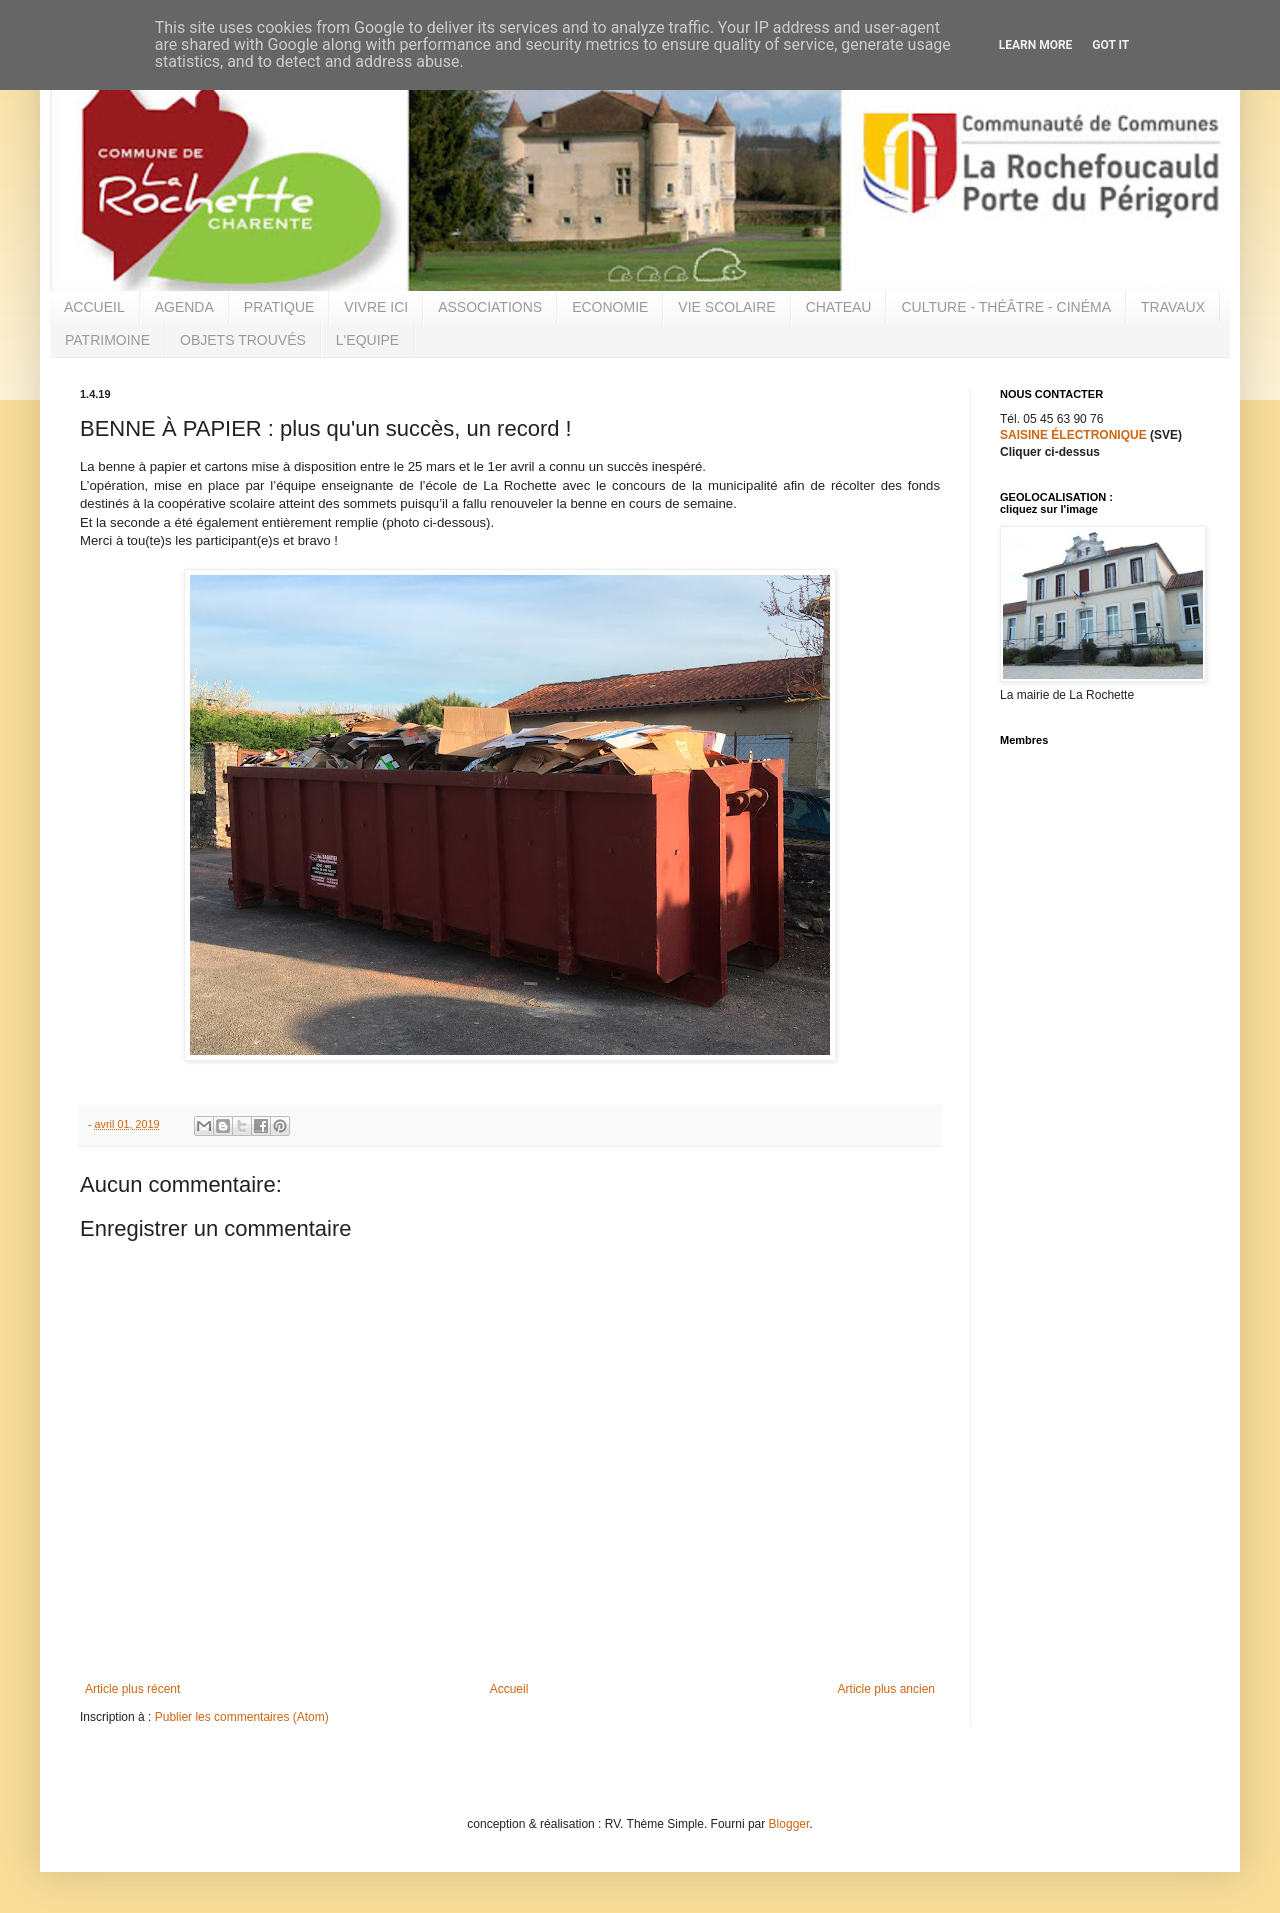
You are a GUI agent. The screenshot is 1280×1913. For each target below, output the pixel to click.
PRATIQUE (279, 307)
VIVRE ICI (376, 307)
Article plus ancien (886, 1689)
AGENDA (184, 307)
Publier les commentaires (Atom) (242, 1717)
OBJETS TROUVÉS (243, 340)
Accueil (509, 1689)
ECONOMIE (610, 307)
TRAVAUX (1173, 307)
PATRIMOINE (107, 340)
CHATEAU (839, 307)
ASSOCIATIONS (490, 307)
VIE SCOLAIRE (726, 307)
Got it (1110, 45)
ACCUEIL (94, 307)
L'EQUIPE (367, 340)
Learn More (1036, 45)
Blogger (789, 1824)
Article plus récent (132, 1689)
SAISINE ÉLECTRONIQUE (1073, 435)
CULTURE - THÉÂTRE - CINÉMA (1006, 307)
